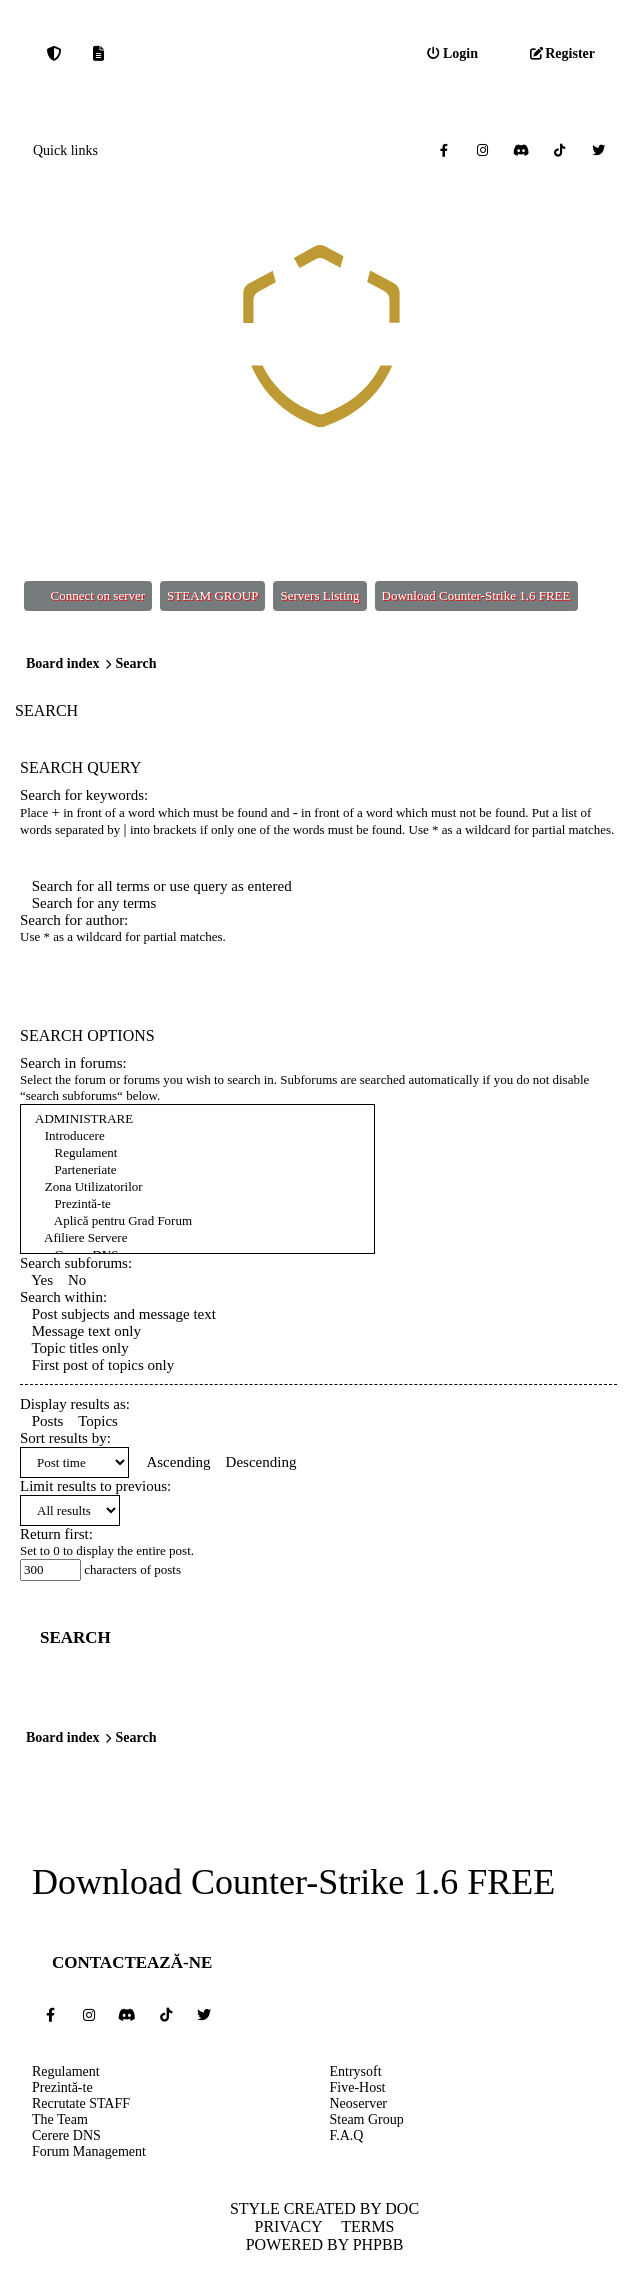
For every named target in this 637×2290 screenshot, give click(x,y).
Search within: (63, 1297)
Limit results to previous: (95, 1486)
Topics (92, 1421)
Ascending (173, 1462)
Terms (367, 2226)
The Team (60, 2119)
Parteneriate (197, 1170)
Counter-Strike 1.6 (324, 1882)
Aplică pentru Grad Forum (197, 1221)
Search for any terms (88, 903)
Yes (36, 1280)
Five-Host (358, 2087)
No (71, 1280)
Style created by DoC (324, 2208)
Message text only (80, 1331)
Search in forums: (73, 1063)
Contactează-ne (132, 1962)
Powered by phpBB (325, 2244)
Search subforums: (76, 1263)
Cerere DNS (66, 2135)
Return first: (56, 1534)
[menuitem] (452, 54)
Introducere (197, 1136)
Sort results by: (65, 1438)
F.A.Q (347, 2135)
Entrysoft (356, 2071)
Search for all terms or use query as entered (156, 886)
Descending (255, 1462)
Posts (41, 1421)
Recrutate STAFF (81, 2103)
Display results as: (75, 1404)
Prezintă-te (197, 1204)
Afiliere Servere (197, 1238)
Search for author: (74, 920)
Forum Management (89, 2151)
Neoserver (359, 2103)
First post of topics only (97, 1365)
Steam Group (367, 2119)
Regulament (197, 1153)
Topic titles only (74, 1348)
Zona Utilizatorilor (197, 1187)
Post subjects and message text (118, 1314)
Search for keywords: (84, 795)
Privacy (288, 2226)
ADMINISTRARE (197, 1119)
